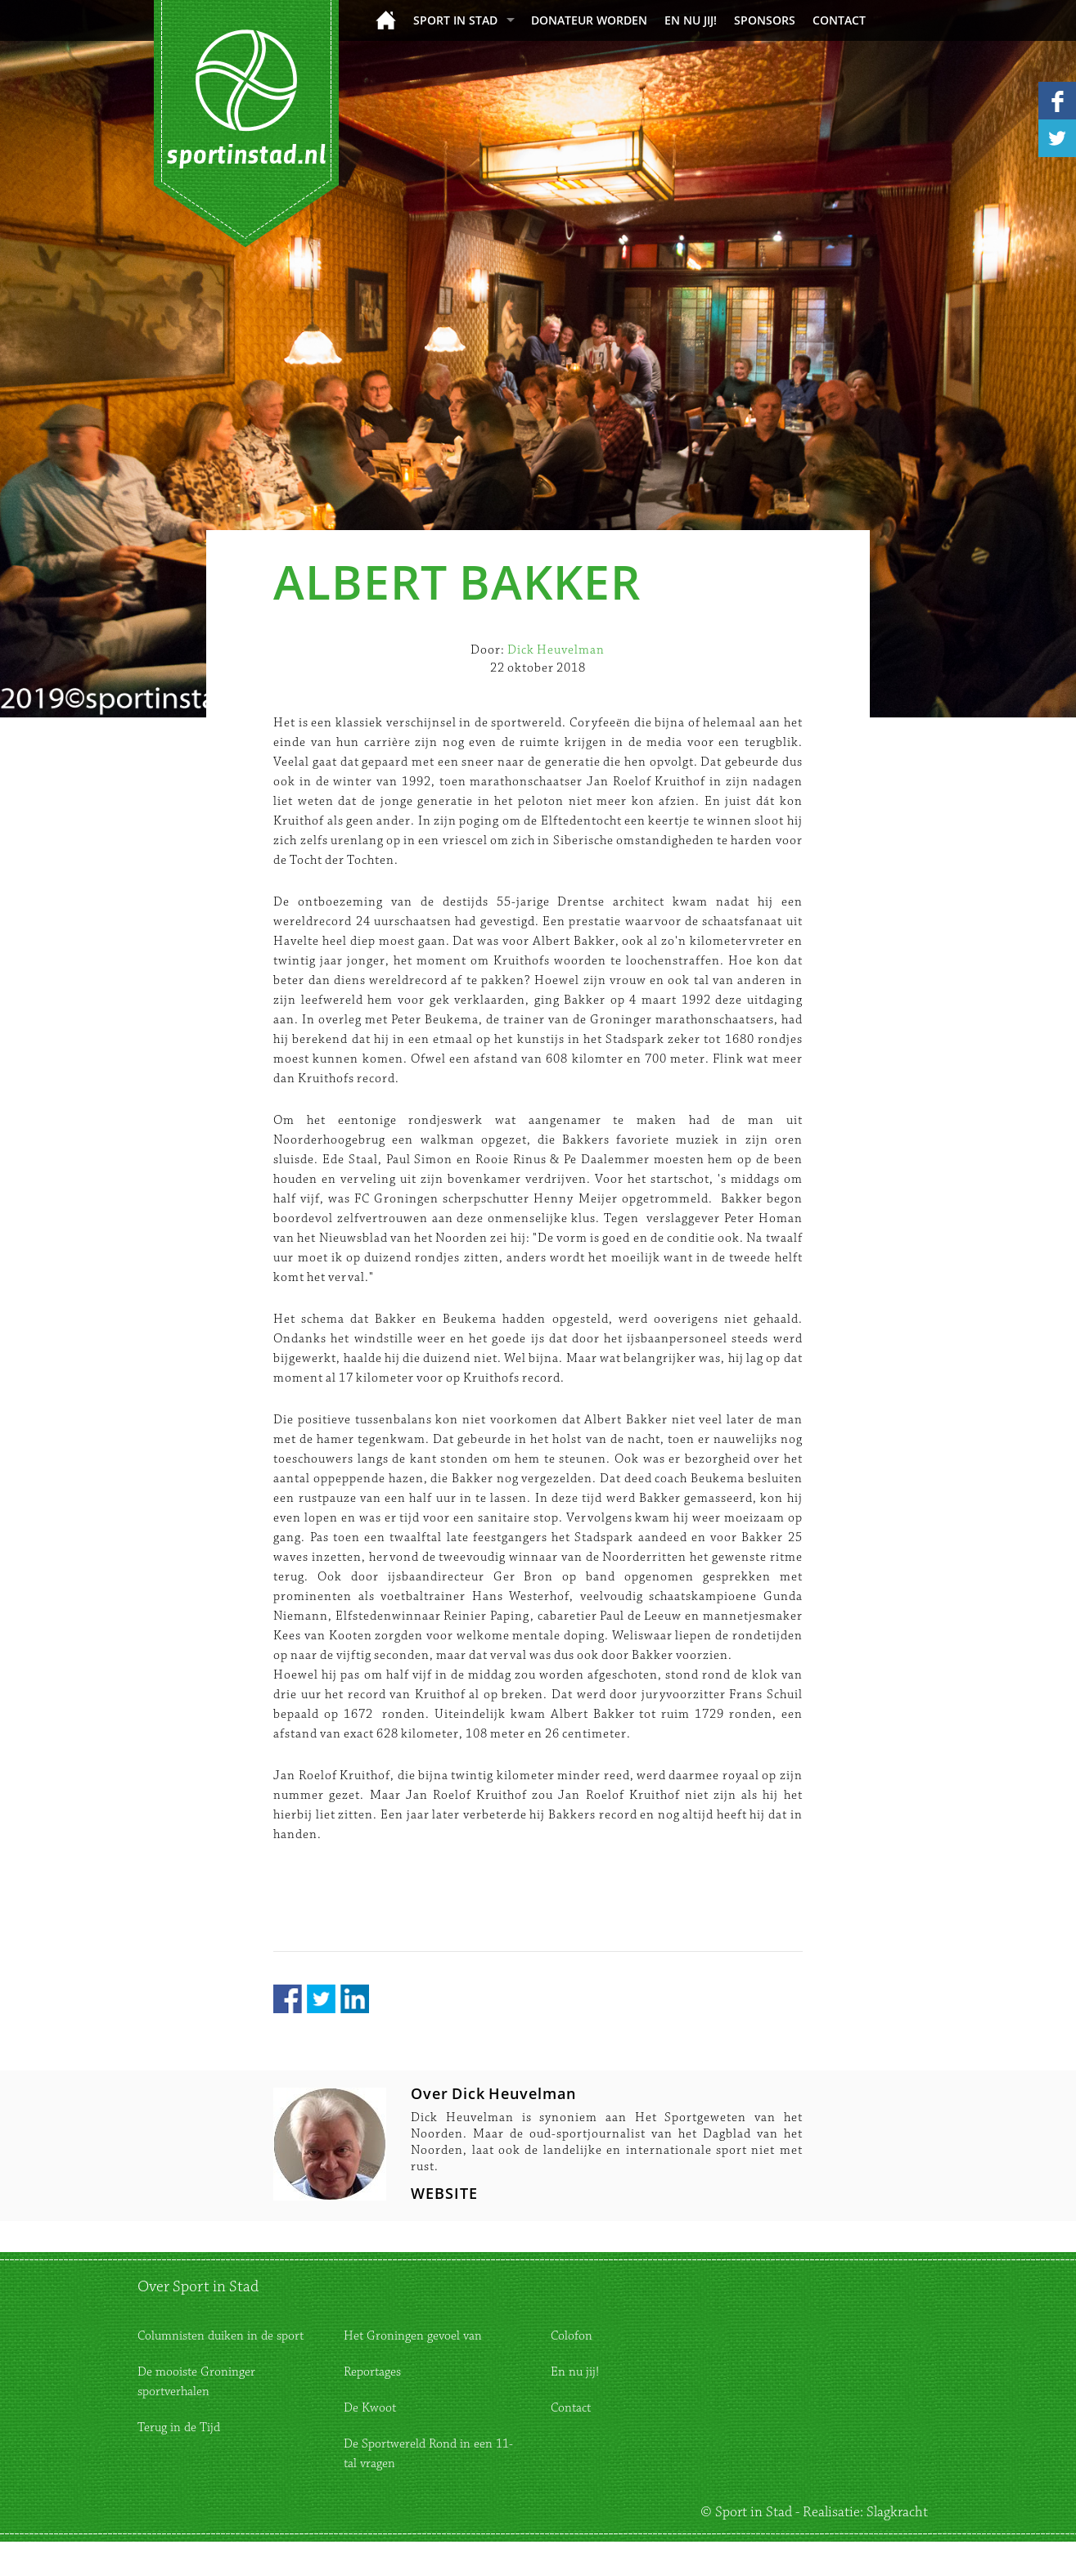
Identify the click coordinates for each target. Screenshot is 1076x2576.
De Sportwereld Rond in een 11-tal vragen (428, 2453)
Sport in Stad (455, 20)
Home (386, 20)
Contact (839, 20)
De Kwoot (370, 2408)
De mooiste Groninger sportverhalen (196, 2381)
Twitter (321, 1999)
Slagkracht (897, 2512)
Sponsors (764, 20)
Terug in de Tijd (178, 2427)
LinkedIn (354, 1999)
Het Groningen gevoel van (413, 2336)
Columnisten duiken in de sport (220, 2336)
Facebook (287, 1999)
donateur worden (589, 20)
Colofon (571, 2336)
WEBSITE (444, 2193)
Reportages (372, 2372)
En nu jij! (690, 20)
